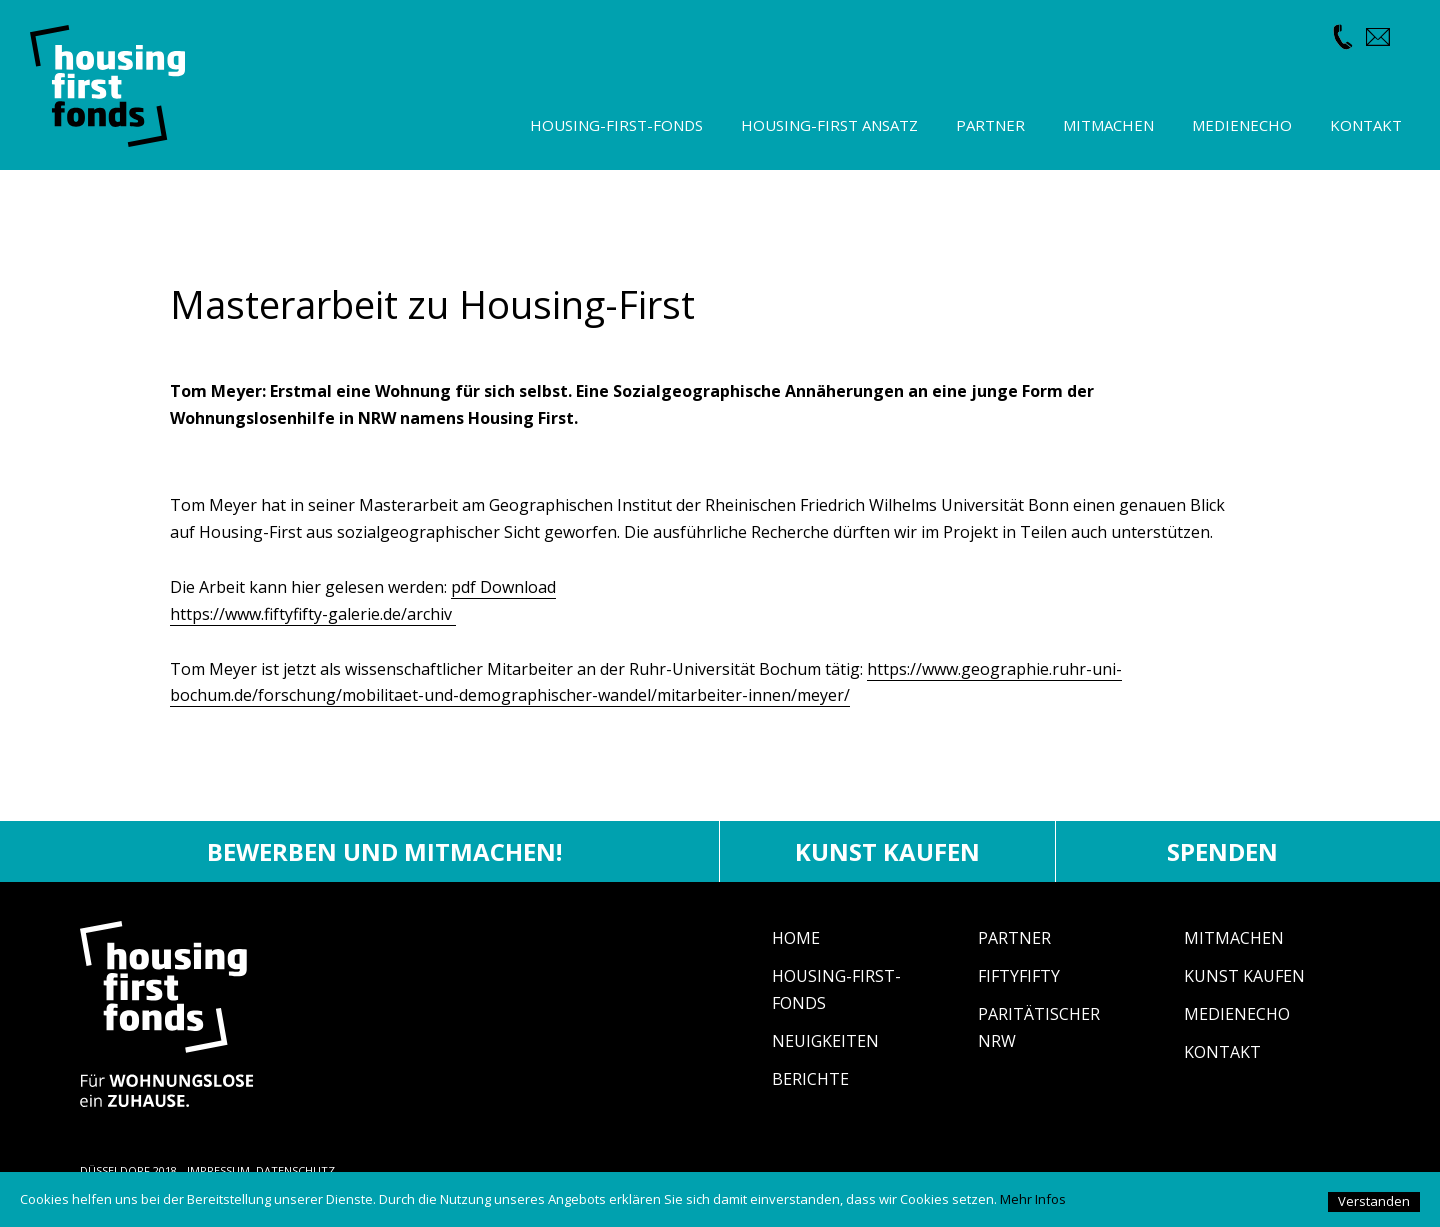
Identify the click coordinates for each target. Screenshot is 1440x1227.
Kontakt (1222, 1052)
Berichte (810, 1079)
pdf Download (503, 587)
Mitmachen (1234, 938)
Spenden (1222, 851)
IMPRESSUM (218, 1170)
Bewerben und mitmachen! (384, 851)
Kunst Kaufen (1244, 976)
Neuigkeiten (825, 1041)
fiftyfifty (1019, 976)
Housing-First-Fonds (616, 125)
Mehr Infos (1033, 1199)
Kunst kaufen (887, 851)
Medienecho (1237, 1014)
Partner (1014, 938)
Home (796, 938)
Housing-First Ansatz (829, 125)
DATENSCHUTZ (295, 1170)
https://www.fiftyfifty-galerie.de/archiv (313, 614)
